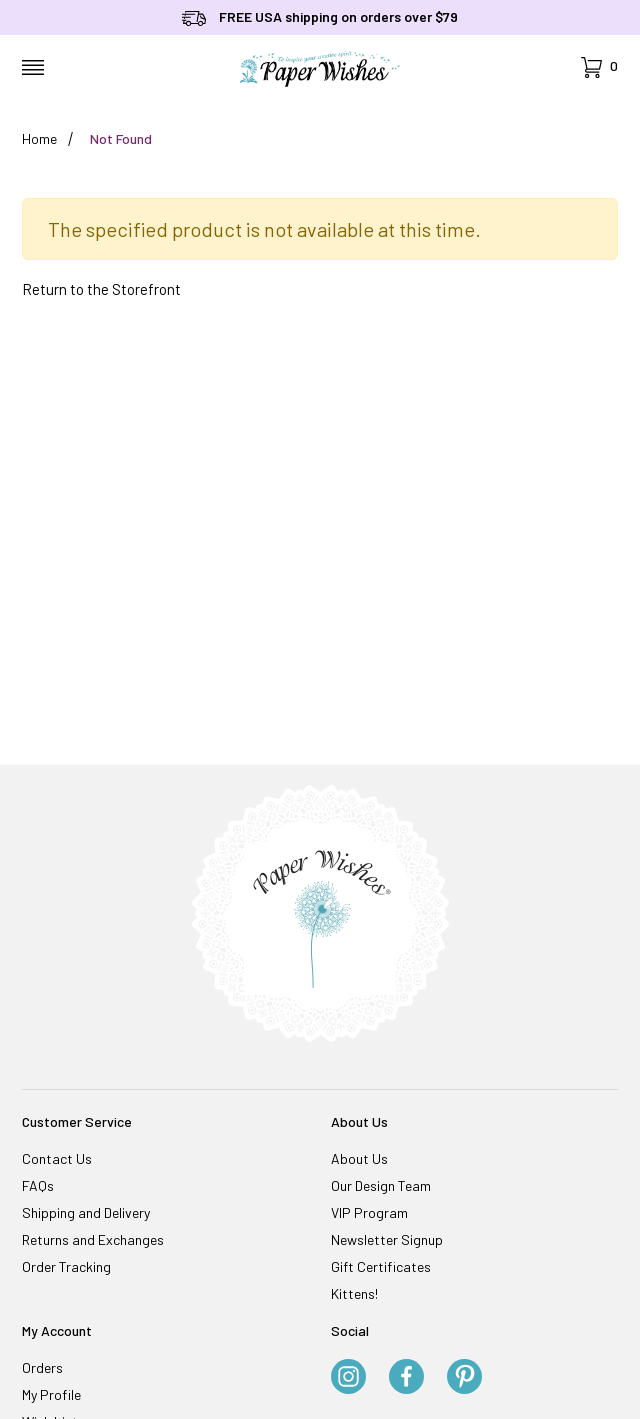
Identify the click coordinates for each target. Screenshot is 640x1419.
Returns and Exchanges (93, 1239)
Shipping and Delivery (86, 1212)
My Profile (51, 1394)
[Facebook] (406, 1378)
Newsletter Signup (387, 1239)
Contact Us (57, 1158)
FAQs (38, 1185)
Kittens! (354, 1293)
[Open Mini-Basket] (599, 67)
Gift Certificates (381, 1266)
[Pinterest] (464, 1378)
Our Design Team (381, 1185)
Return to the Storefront (101, 289)
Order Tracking (66, 1266)
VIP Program (369, 1212)
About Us (359, 1158)
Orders (42, 1367)
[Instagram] (348, 1378)
